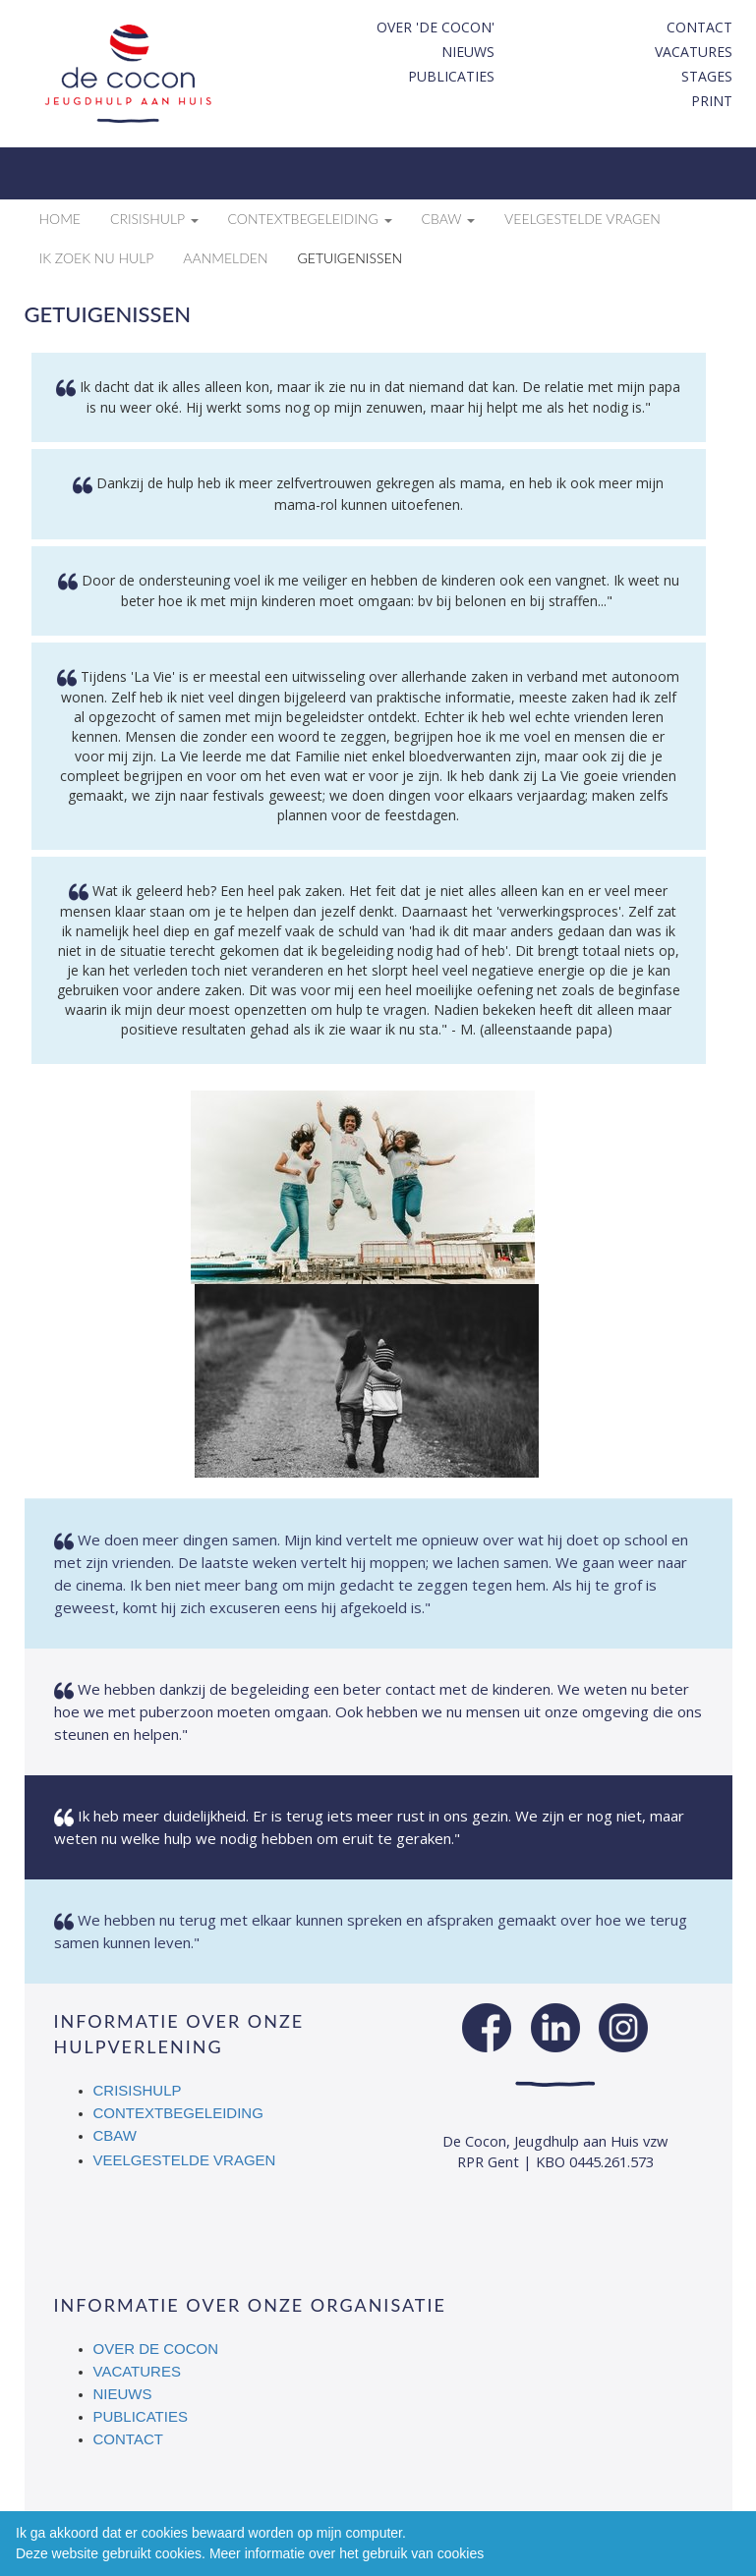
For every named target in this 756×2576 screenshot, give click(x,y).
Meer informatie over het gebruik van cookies (346, 2553)
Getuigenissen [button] (350, 258)
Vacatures (693, 51)
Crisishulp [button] (154, 218)
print (711, 100)
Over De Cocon (156, 2348)
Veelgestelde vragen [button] (582, 218)
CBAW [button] (449, 218)
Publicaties (451, 76)
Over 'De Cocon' (435, 27)
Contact (699, 27)
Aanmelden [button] (225, 258)
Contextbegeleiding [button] (310, 218)
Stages (706, 76)
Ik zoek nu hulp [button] (96, 258)
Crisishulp (137, 2090)
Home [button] (60, 218)
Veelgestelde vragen (184, 2160)
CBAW (116, 2135)
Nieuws (467, 51)
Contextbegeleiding (178, 2112)
